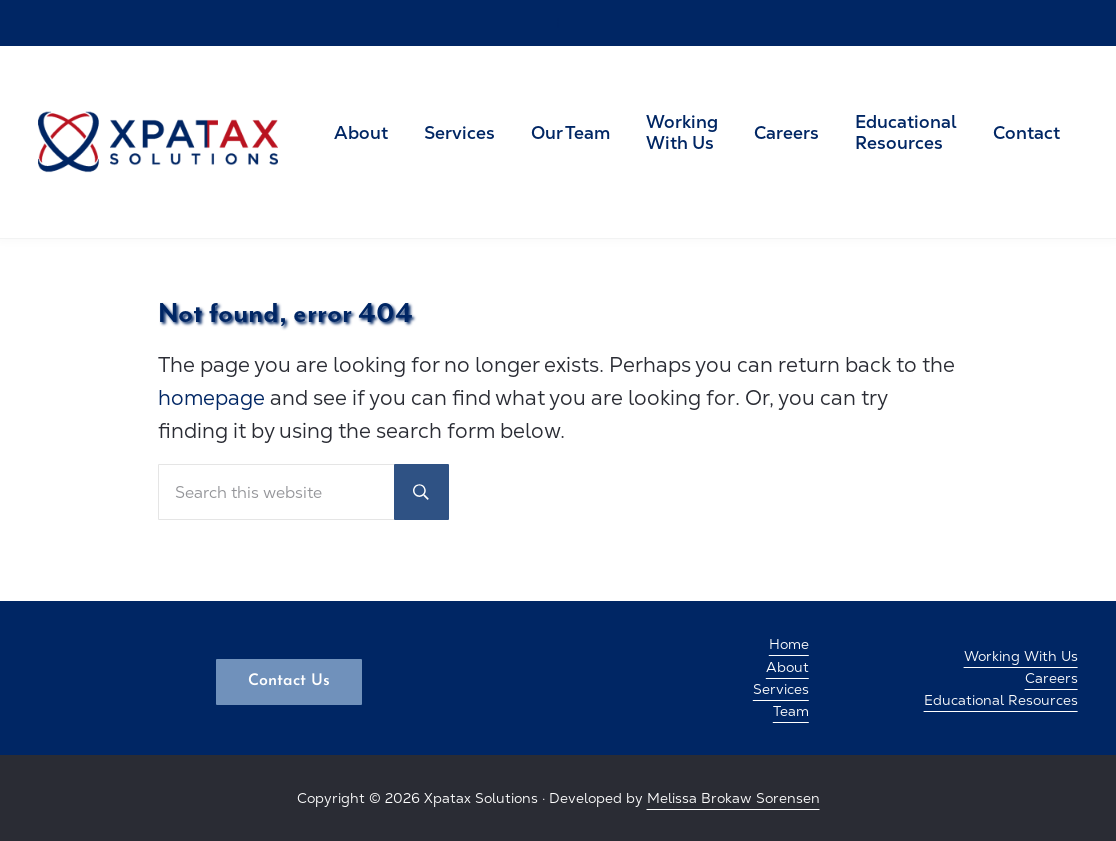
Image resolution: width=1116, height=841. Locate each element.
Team (791, 711)
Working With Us (1021, 656)
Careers (1051, 678)
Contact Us (289, 681)
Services (781, 689)
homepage (211, 397)
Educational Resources (1001, 700)
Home (789, 644)
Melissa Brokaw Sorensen (733, 798)
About (787, 667)
